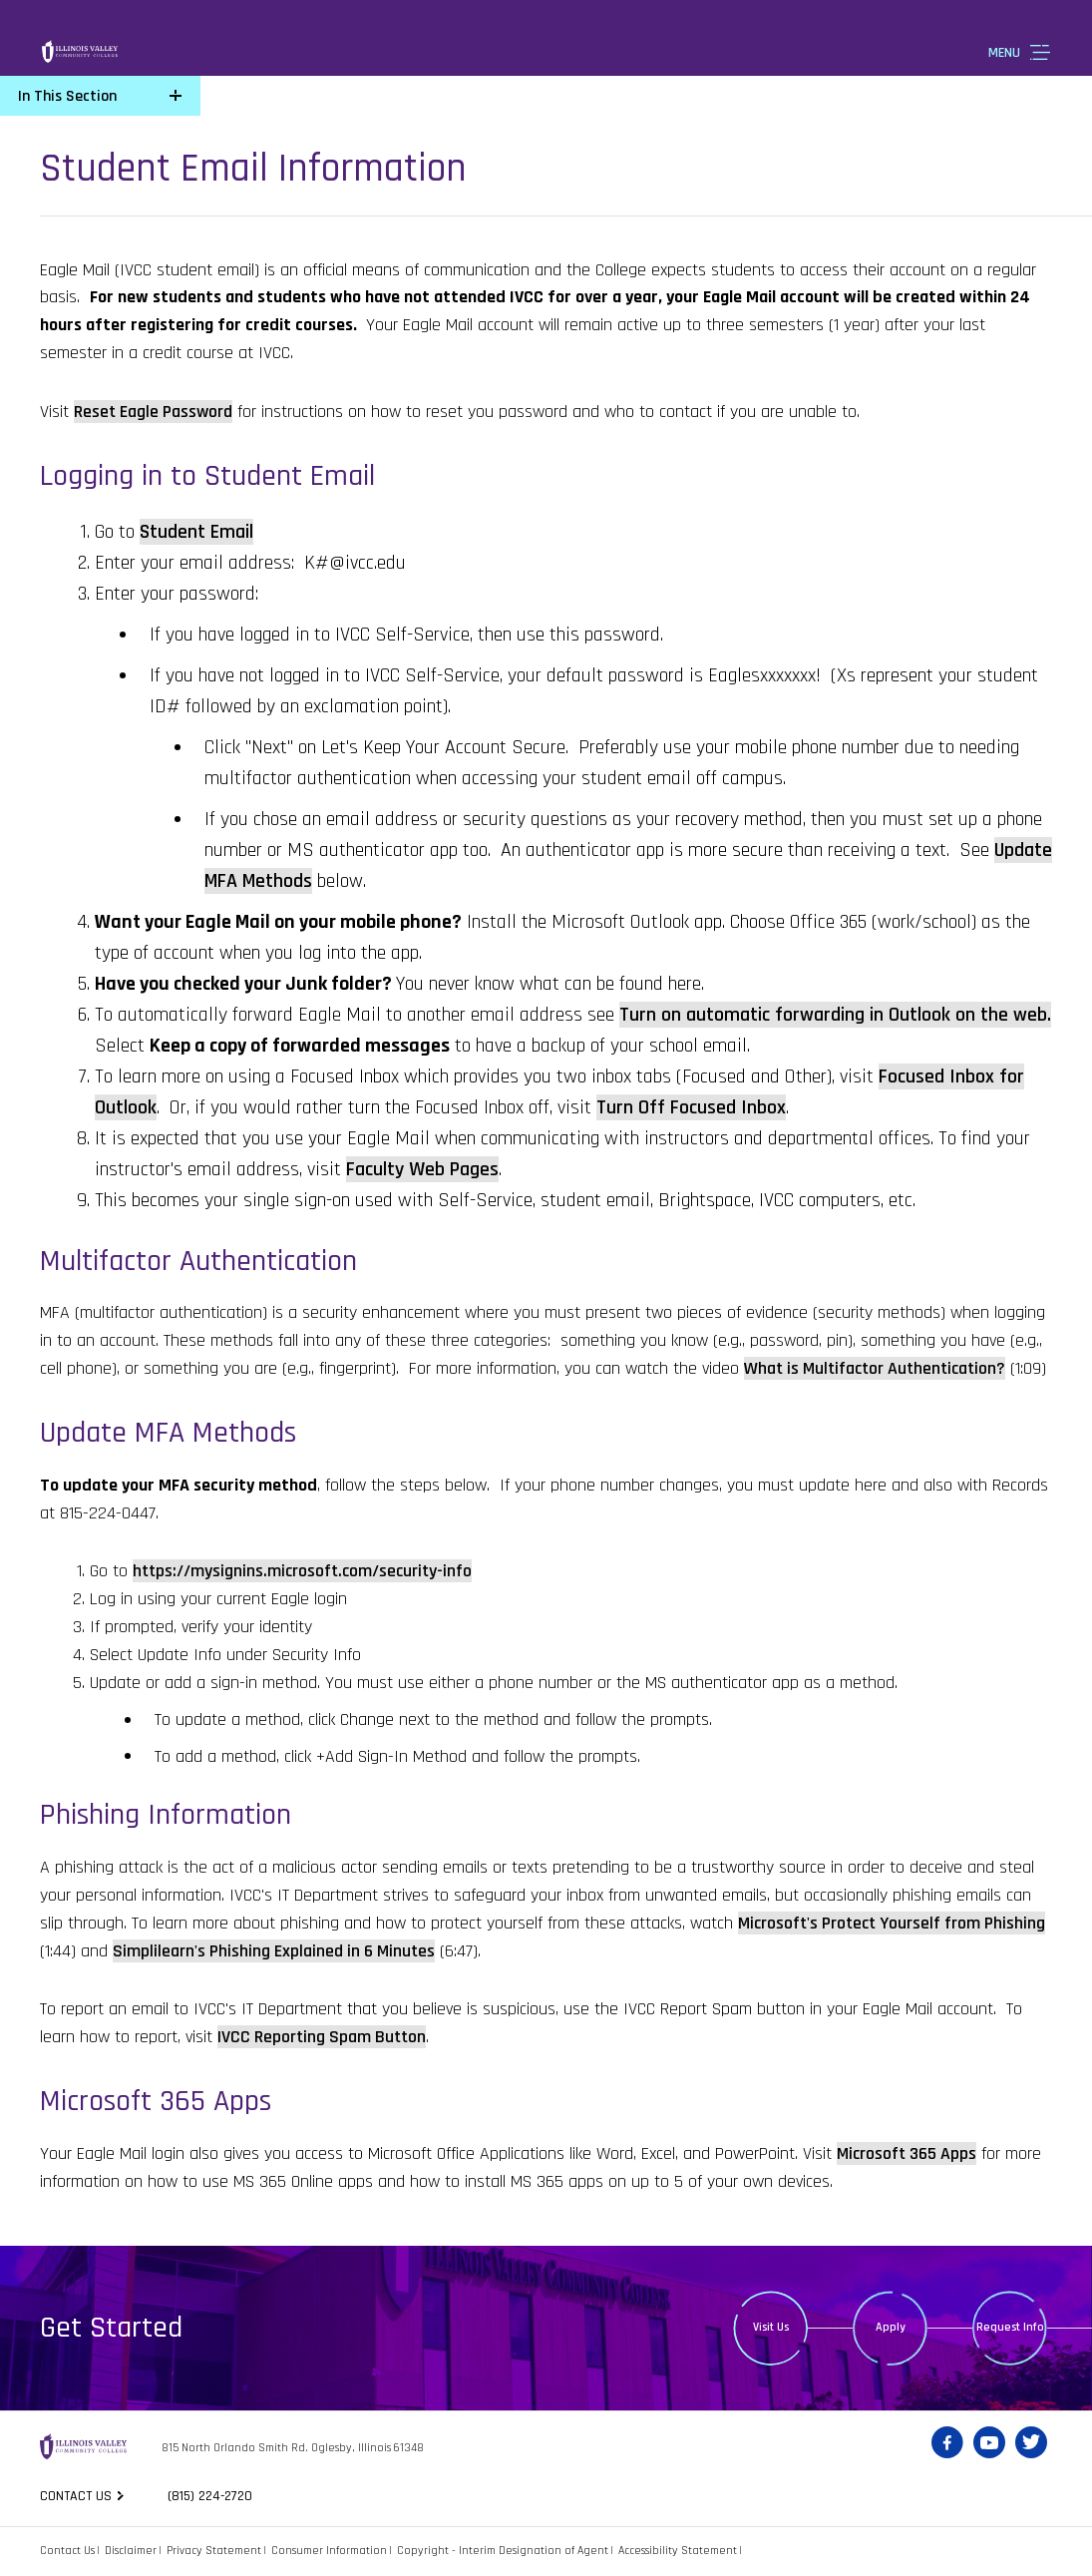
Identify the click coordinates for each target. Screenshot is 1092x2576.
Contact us (76, 2496)
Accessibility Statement (677, 2550)
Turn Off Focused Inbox (691, 1107)
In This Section (67, 96)
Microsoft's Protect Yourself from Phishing (891, 1923)
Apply (891, 2327)
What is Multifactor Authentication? (874, 1368)
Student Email (196, 532)
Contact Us (67, 2550)
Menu (1004, 53)
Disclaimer (131, 2550)
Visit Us (771, 2327)
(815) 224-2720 (213, 2496)
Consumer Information (329, 2550)
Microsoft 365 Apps (906, 2153)
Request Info (1010, 2327)
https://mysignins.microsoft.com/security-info (302, 1570)
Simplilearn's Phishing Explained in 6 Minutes (274, 1950)
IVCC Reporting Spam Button (321, 2036)
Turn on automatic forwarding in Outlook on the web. (835, 1015)
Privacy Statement (214, 2550)
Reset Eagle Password (153, 411)
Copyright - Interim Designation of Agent (502, 2550)
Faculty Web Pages (422, 1169)
